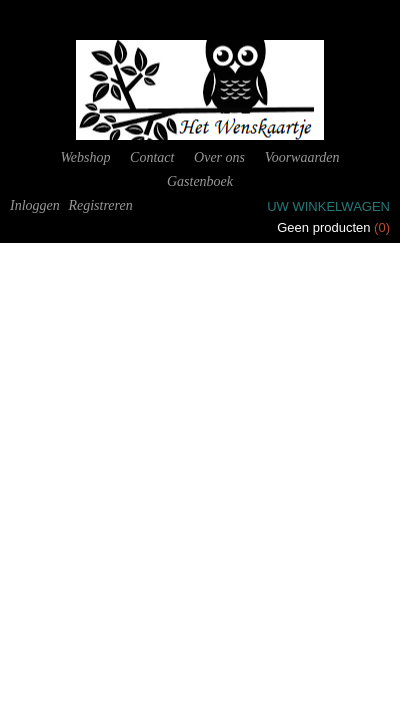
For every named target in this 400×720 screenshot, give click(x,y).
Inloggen (35, 205)
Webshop (85, 157)
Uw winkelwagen (328, 206)
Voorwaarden (302, 157)
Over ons (219, 157)
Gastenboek (200, 181)
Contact (152, 157)
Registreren (100, 205)
